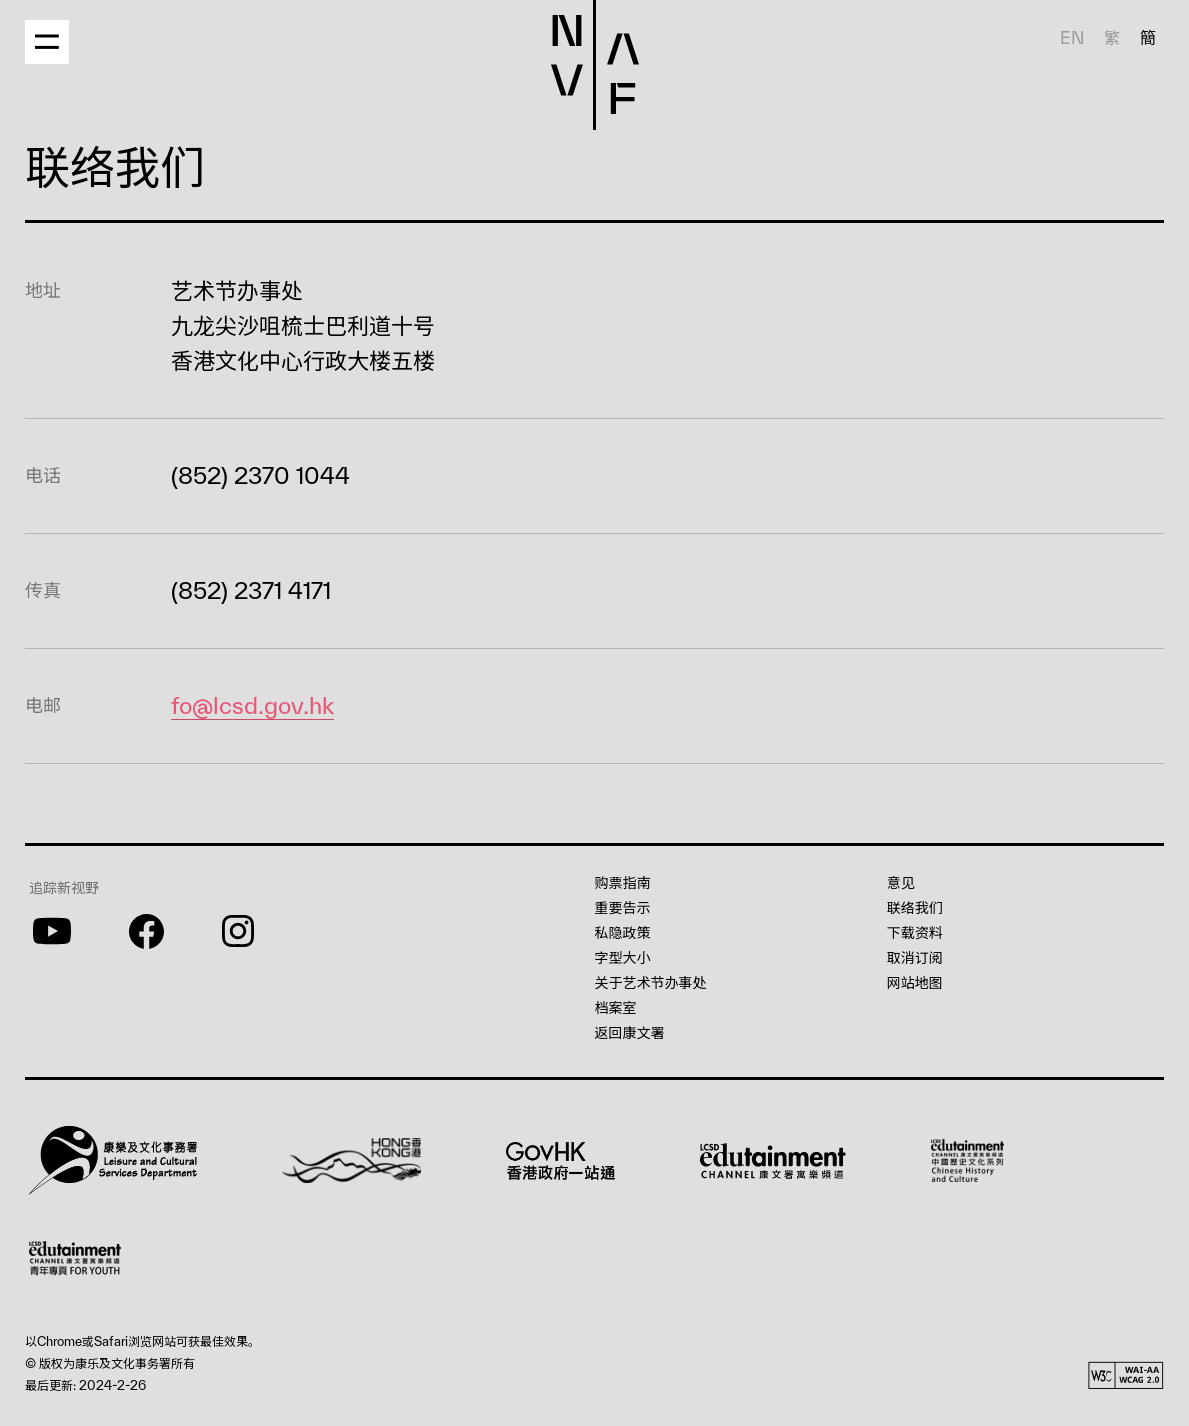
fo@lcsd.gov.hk (249, 705)
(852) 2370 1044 (250, 475)
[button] (65, 34)
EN (1073, 38)
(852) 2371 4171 (250, 590)
